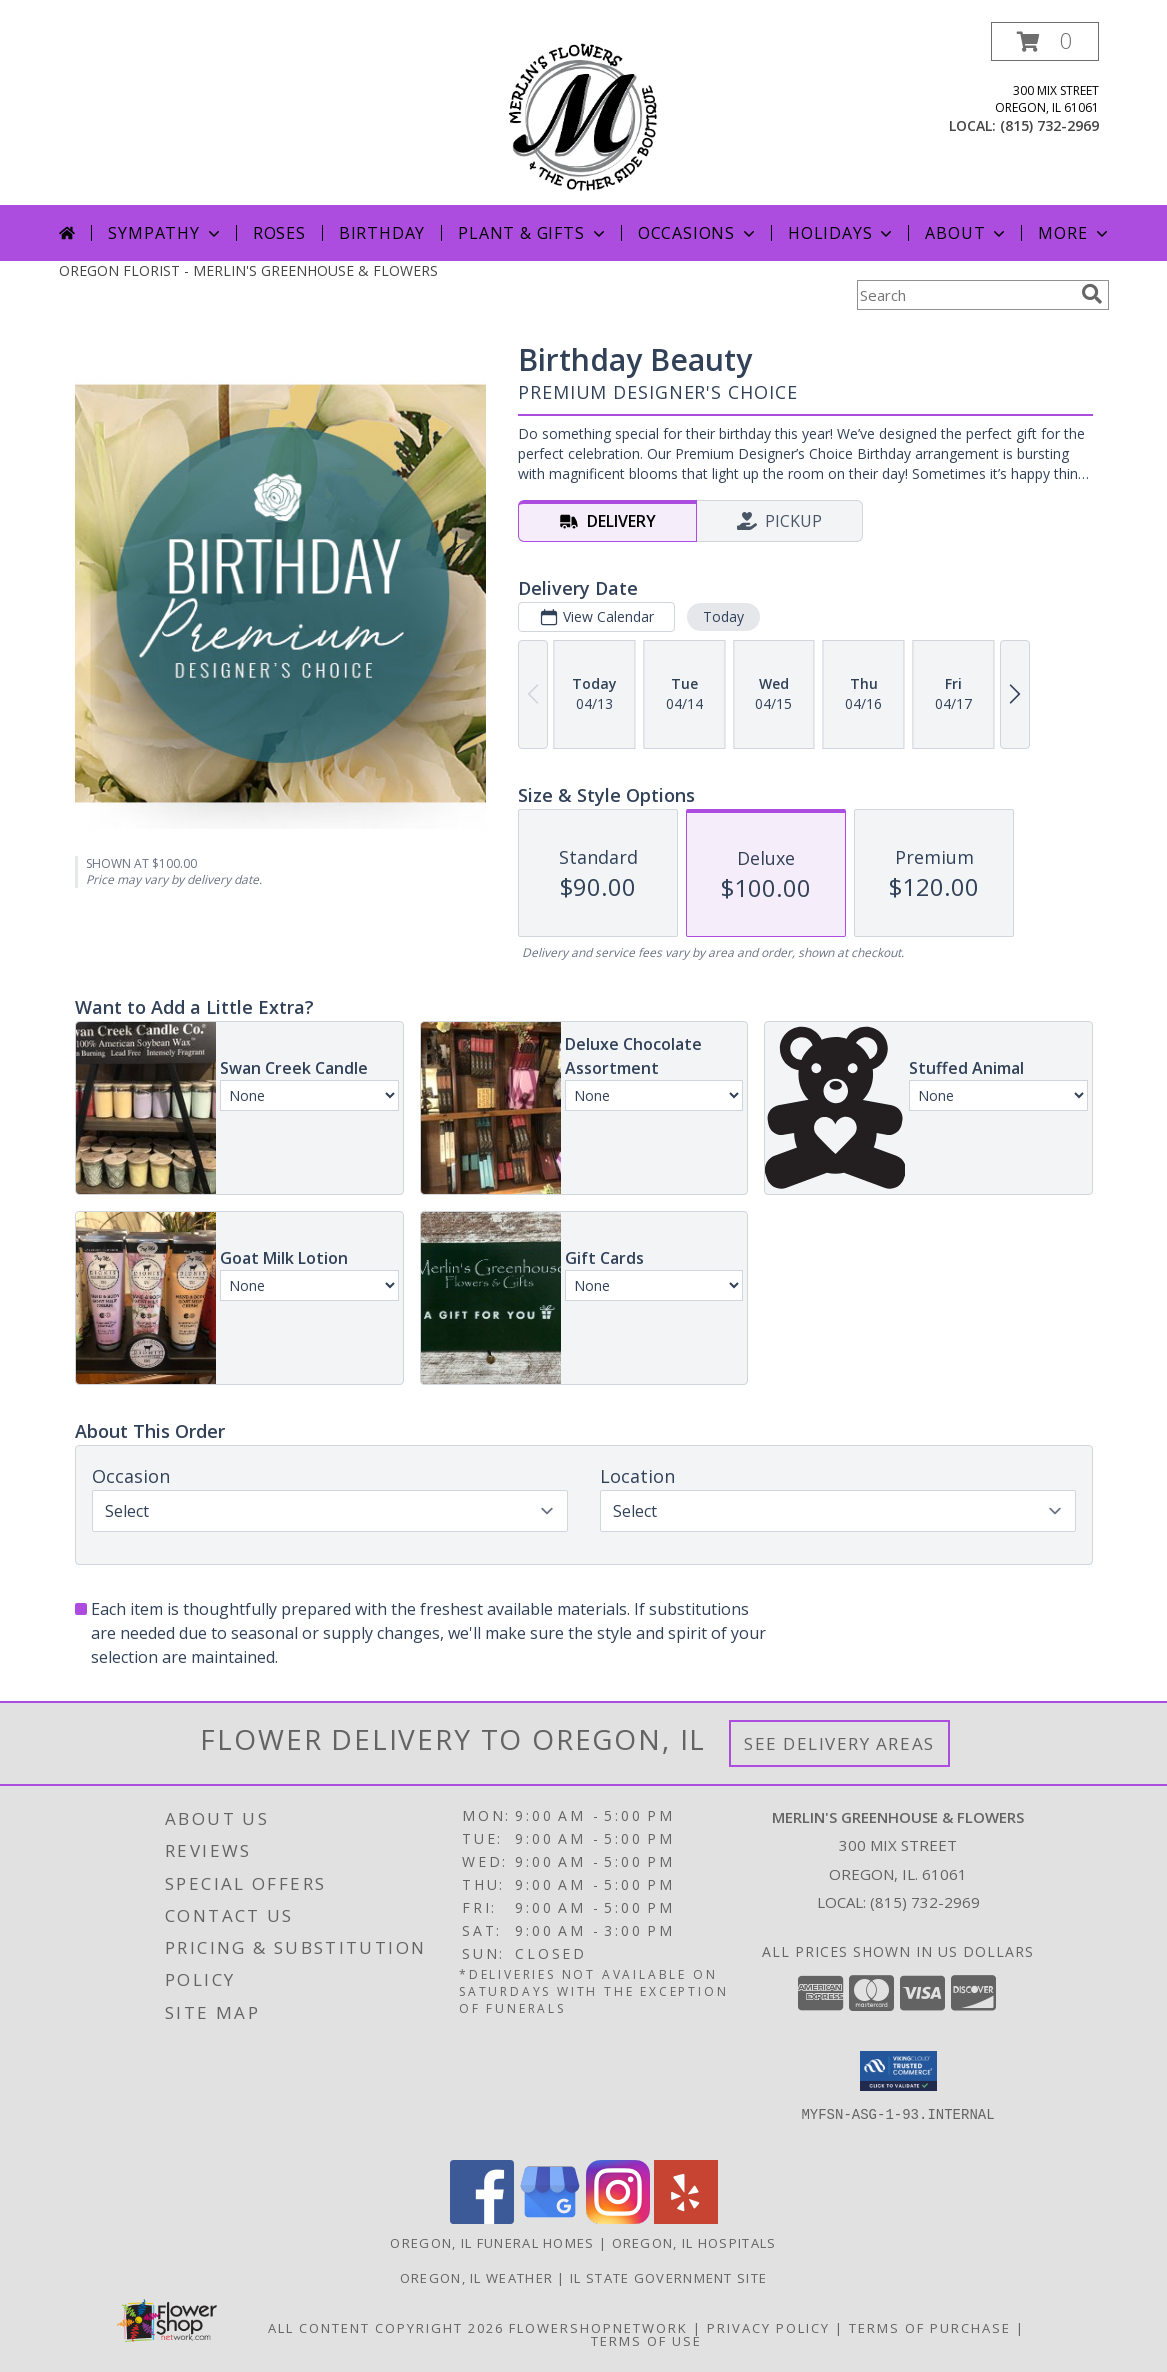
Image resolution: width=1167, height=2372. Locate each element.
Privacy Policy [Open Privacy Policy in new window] (768, 2328)
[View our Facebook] (482, 2218)
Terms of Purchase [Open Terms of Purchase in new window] (930, 2328)
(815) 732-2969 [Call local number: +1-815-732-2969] (1049, 125)
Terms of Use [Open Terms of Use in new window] (646, 2341)
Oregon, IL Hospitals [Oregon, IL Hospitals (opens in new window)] (694, 2243)
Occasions (698, 233)
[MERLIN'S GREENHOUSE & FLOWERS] (583, 113)
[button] (1045, 41)
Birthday (382, 233)
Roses (279, 233)
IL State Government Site (668, 2278)
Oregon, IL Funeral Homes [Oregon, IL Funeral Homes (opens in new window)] (492, 2243)
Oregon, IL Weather (476, 2278)
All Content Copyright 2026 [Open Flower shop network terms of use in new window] (386, 2328)
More (1074, 233)
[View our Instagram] (618, 2218)
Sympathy (165, 233)
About (967, 233)
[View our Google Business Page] (550, 2218)
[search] (1092, 294)
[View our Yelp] (686, 2218)
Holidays (842, 233)
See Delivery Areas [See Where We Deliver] (839, 1743)
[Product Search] (965, 295)
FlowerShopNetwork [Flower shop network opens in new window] (598, 2328)
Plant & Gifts (533, 233)
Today (722, 616)
